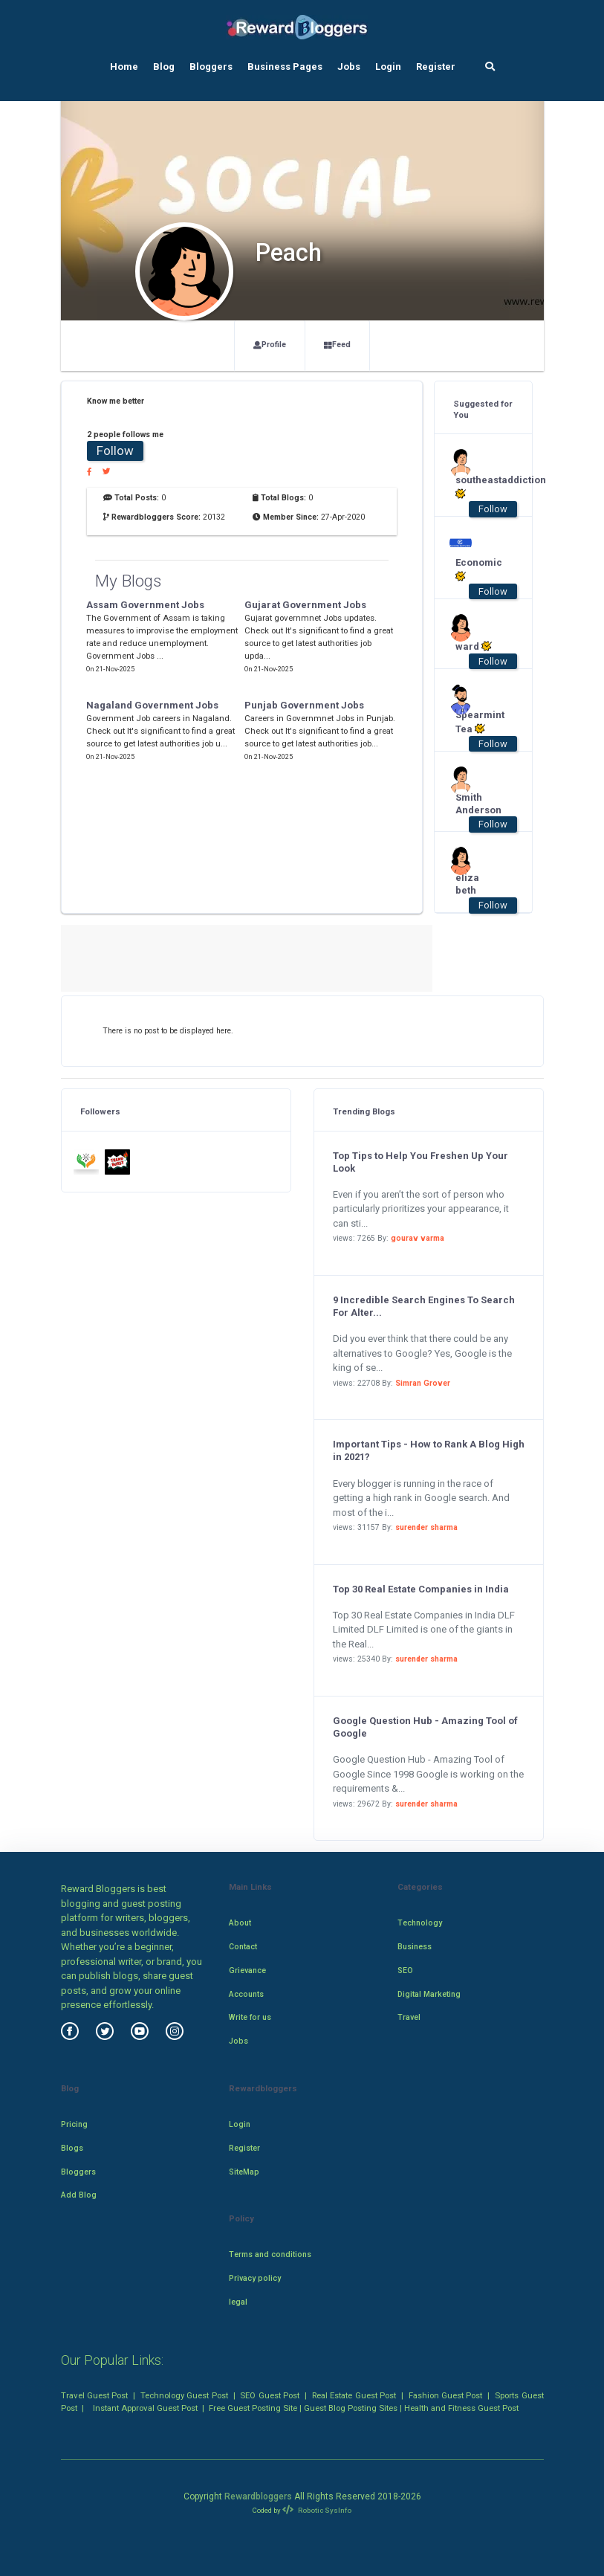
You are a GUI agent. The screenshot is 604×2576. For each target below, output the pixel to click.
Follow (115, 450)
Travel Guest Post (95, 2395)
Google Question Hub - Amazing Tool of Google (425, 1727)
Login (388, 66)
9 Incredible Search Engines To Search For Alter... (424, 1306)
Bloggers (211, 66)
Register (435, 66)
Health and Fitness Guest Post (461, 2408)
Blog (164, 66)
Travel (408, 2017)
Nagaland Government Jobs (152, 705)
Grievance (247, 1970)
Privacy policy (255, 2278)
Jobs (348, 66)
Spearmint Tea (475, 722)
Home (124, 66)
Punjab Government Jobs (304, 705)
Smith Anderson (475, 804)
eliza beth (467, 884)
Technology (419, 1923)
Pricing (74, 2124)
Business (414, 1947)
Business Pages (284, 66)
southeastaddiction (475, 487)
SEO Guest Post (269, 2395)
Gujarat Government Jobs (305, 604)
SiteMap (244, 2172)
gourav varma (417, 1238)
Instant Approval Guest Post (145, 2408)
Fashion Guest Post (446, 2395)
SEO (405, 1970)
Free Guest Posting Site (253, 2408)
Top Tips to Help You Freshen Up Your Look (420, 1162)
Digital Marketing (429, 1994)
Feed (337, 344)
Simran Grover (422, 1383)
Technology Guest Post (184, 2395)
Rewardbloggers (258, 2496)
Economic (475, 569)
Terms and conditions (270, 2254)
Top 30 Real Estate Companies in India (421, 1589)
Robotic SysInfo (316, 2510)
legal (238, 2302)
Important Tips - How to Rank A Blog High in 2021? (429, 1450)
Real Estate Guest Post (354, 2395)
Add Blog (79, 2195)
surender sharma (426, 1527)
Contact (243, 1947)
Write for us (250, 2017)
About (240, 1923)
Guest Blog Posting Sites (350, 2408)
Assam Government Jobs (145, 604)
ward (473, 646)
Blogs (72, 2148)
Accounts (246, 1994)
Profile (269, 344)
